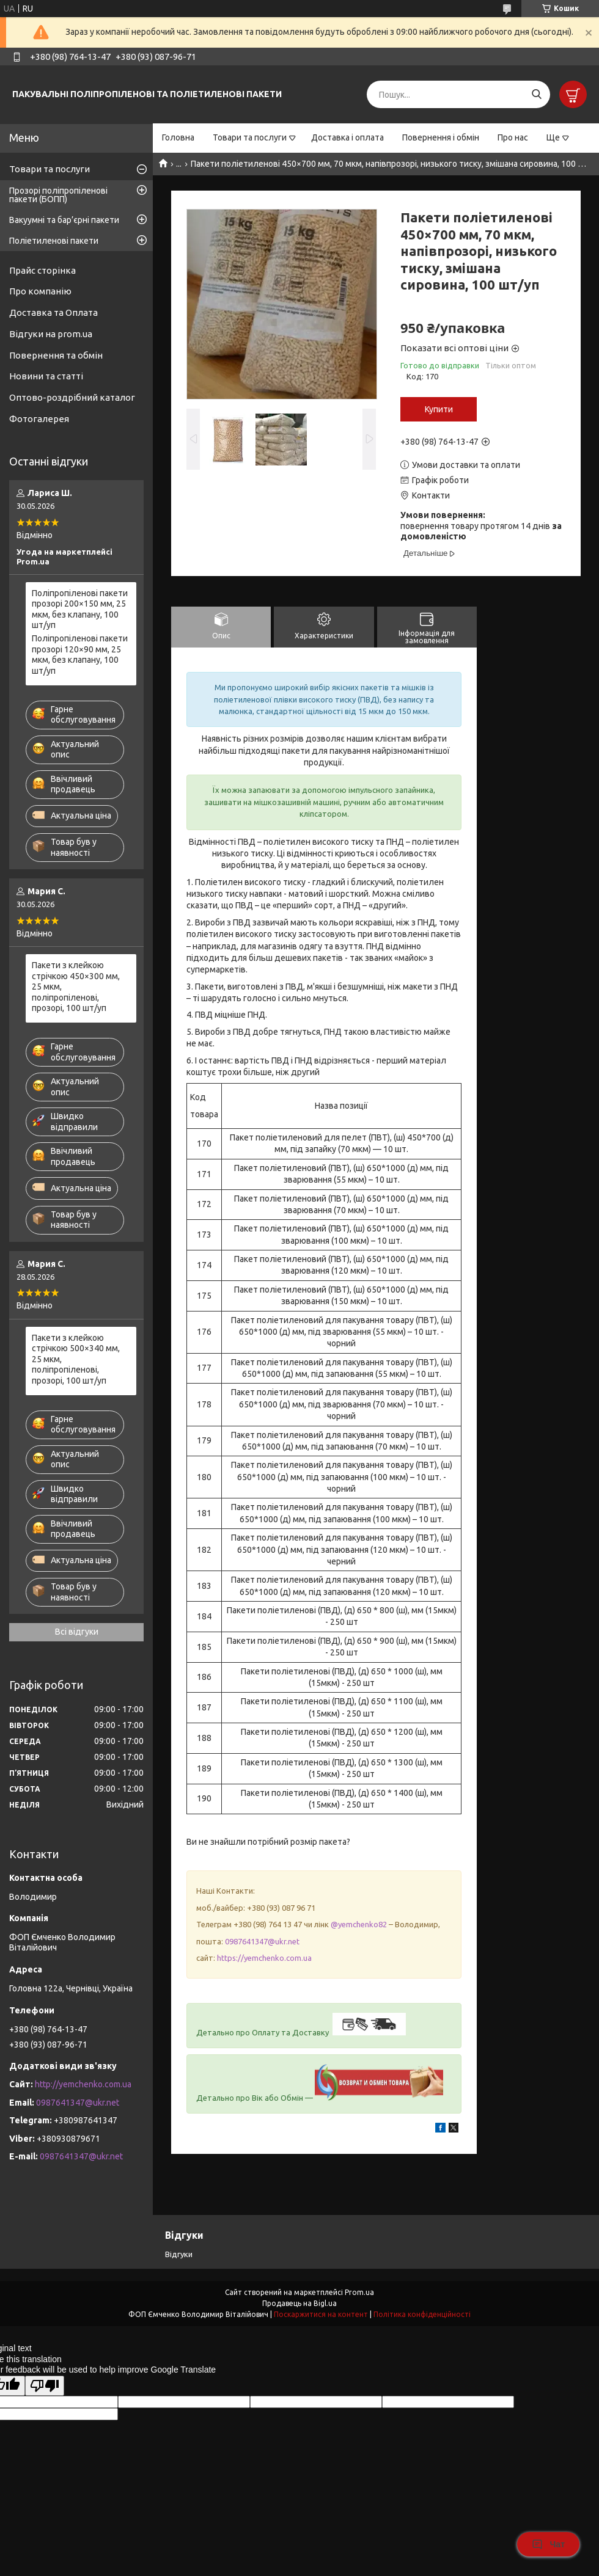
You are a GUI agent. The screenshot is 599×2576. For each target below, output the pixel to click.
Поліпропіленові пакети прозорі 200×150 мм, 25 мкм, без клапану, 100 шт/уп (80, 609)
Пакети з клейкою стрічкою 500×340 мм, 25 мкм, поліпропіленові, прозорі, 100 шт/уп (76, 1359)
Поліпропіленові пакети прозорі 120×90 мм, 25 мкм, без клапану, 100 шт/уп (80, 654)
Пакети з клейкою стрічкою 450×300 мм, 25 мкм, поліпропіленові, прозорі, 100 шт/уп (76, 986)
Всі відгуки (76, 1631)
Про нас (513, 137)
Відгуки (179, 2254)
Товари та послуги (250, 137)
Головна (178, 137)
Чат (548, 2544)
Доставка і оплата (347, 137)
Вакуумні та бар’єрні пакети (64, 220)
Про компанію (40, 291)
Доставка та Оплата (53, 312)
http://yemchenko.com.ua (83, 2084)
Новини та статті (46, 376)
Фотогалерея (39, 419)
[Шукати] (536, 94)
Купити (439, 409)
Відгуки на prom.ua (50, 334)
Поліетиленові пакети (53, 241)
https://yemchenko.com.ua (264, 1958)
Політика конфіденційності (422, 2314)
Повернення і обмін (440, 137)
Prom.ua (359, 2292)
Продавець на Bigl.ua (299, 2303)
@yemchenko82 (359, 1924)
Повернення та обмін (56, 355)
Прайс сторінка (42, 270)
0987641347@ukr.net (262, 1941)
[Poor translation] (44, 2386)
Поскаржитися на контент (321, 2314)
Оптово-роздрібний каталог (72, 397)
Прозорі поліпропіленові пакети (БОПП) (58, 195)
